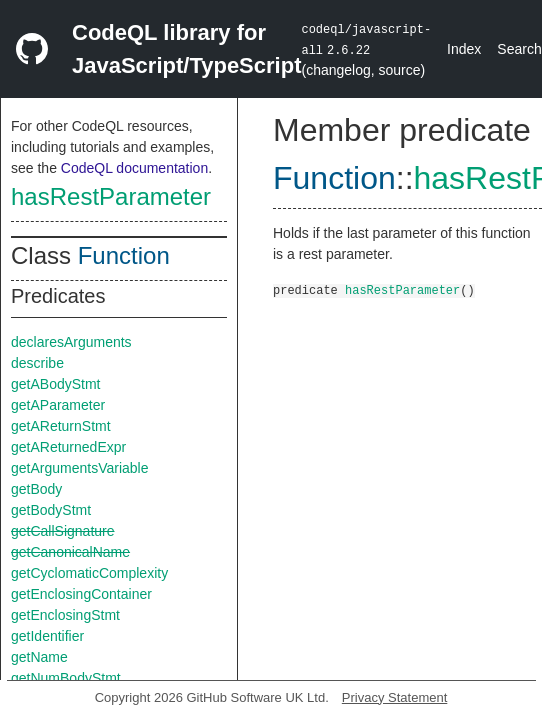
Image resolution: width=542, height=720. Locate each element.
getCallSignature (63, 531)
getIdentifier (47, 636)
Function (124, 255)
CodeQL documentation (134, 168)
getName (39, 657)
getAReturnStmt (61, 426)
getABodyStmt (56, 384)
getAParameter (58, 405)
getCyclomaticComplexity (89, 573)
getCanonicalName (70, 552)
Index (464, 49)
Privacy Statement (395, 697)
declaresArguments (71, 342)
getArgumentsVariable (79, 468)
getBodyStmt (51, 510)
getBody (36, 489)
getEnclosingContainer (81, 594)
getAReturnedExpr (68, 447)
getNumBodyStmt (66, 678)
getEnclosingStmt (65, 615)
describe (37, 363)
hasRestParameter (111, 196)
